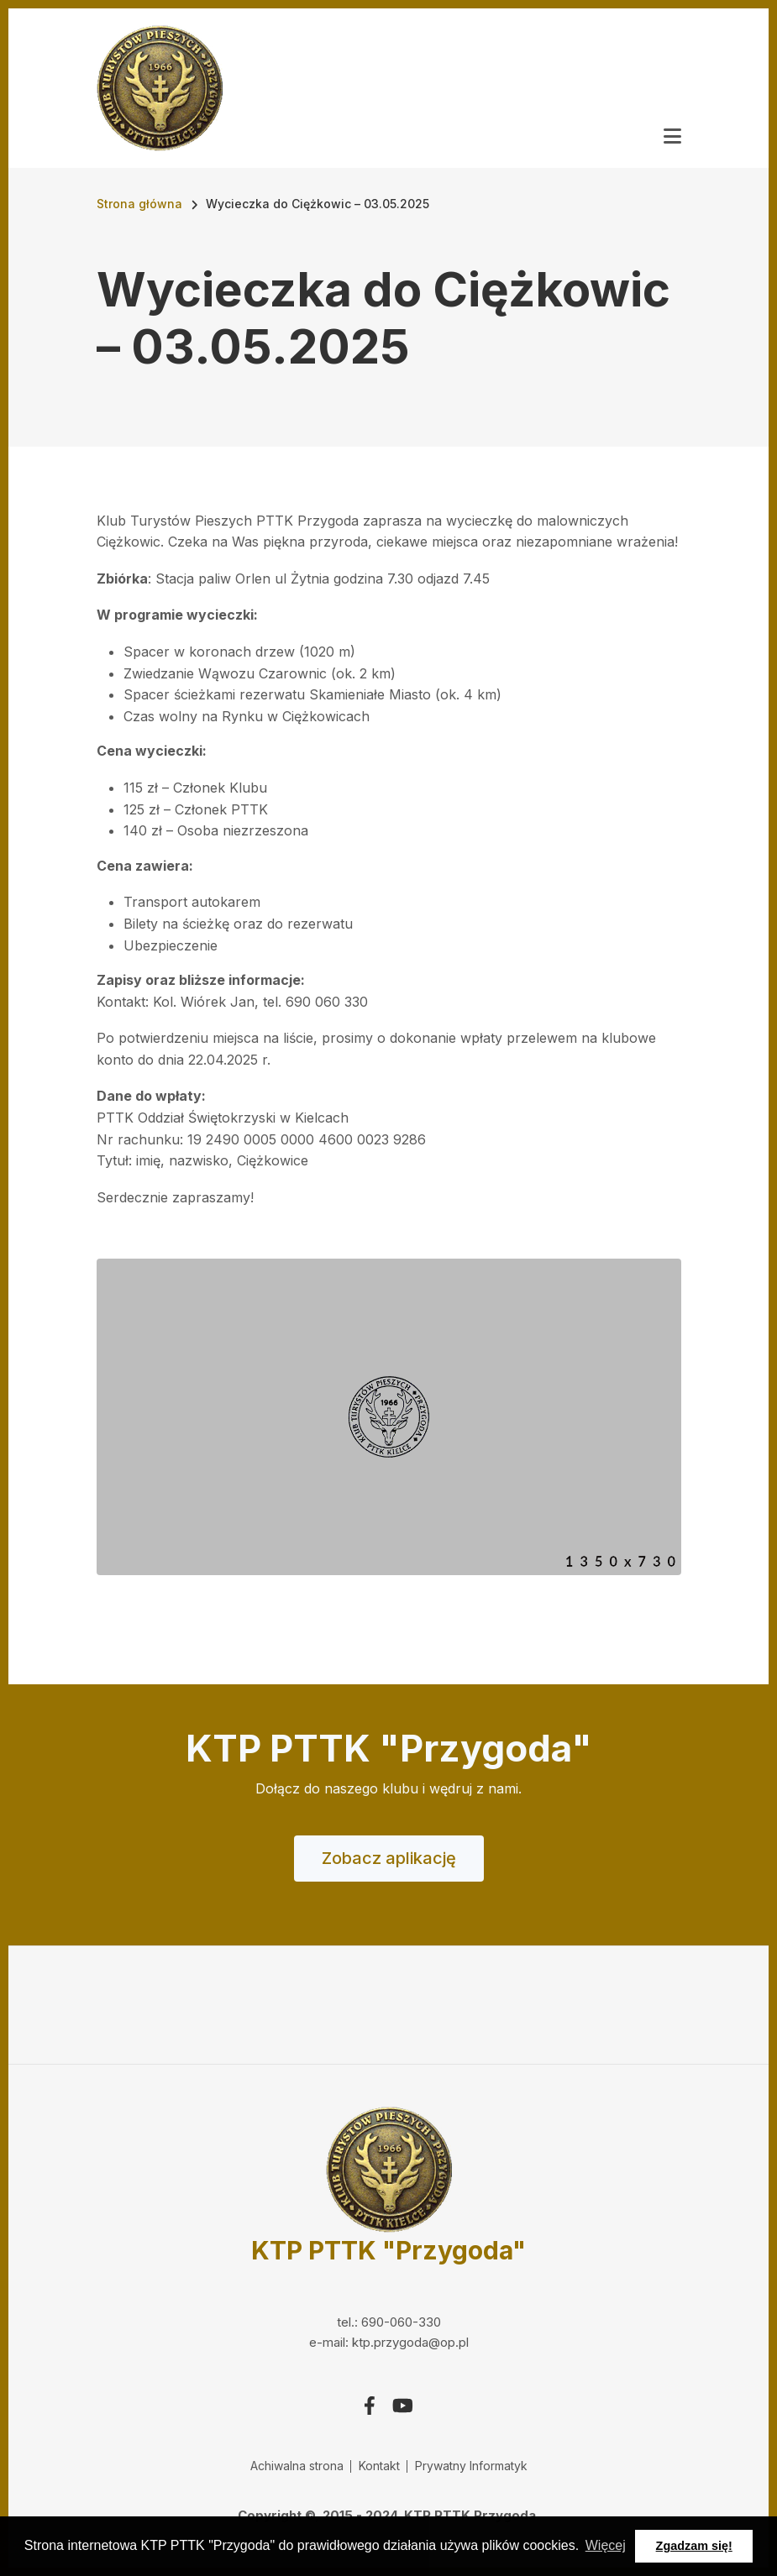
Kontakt (379, 2465)
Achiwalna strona (297, 2465)
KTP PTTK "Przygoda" (388, 2250)
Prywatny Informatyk (471, 2465)
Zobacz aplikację (389, 1858)
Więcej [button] (605, 2545)
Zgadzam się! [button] (694, 2545)
